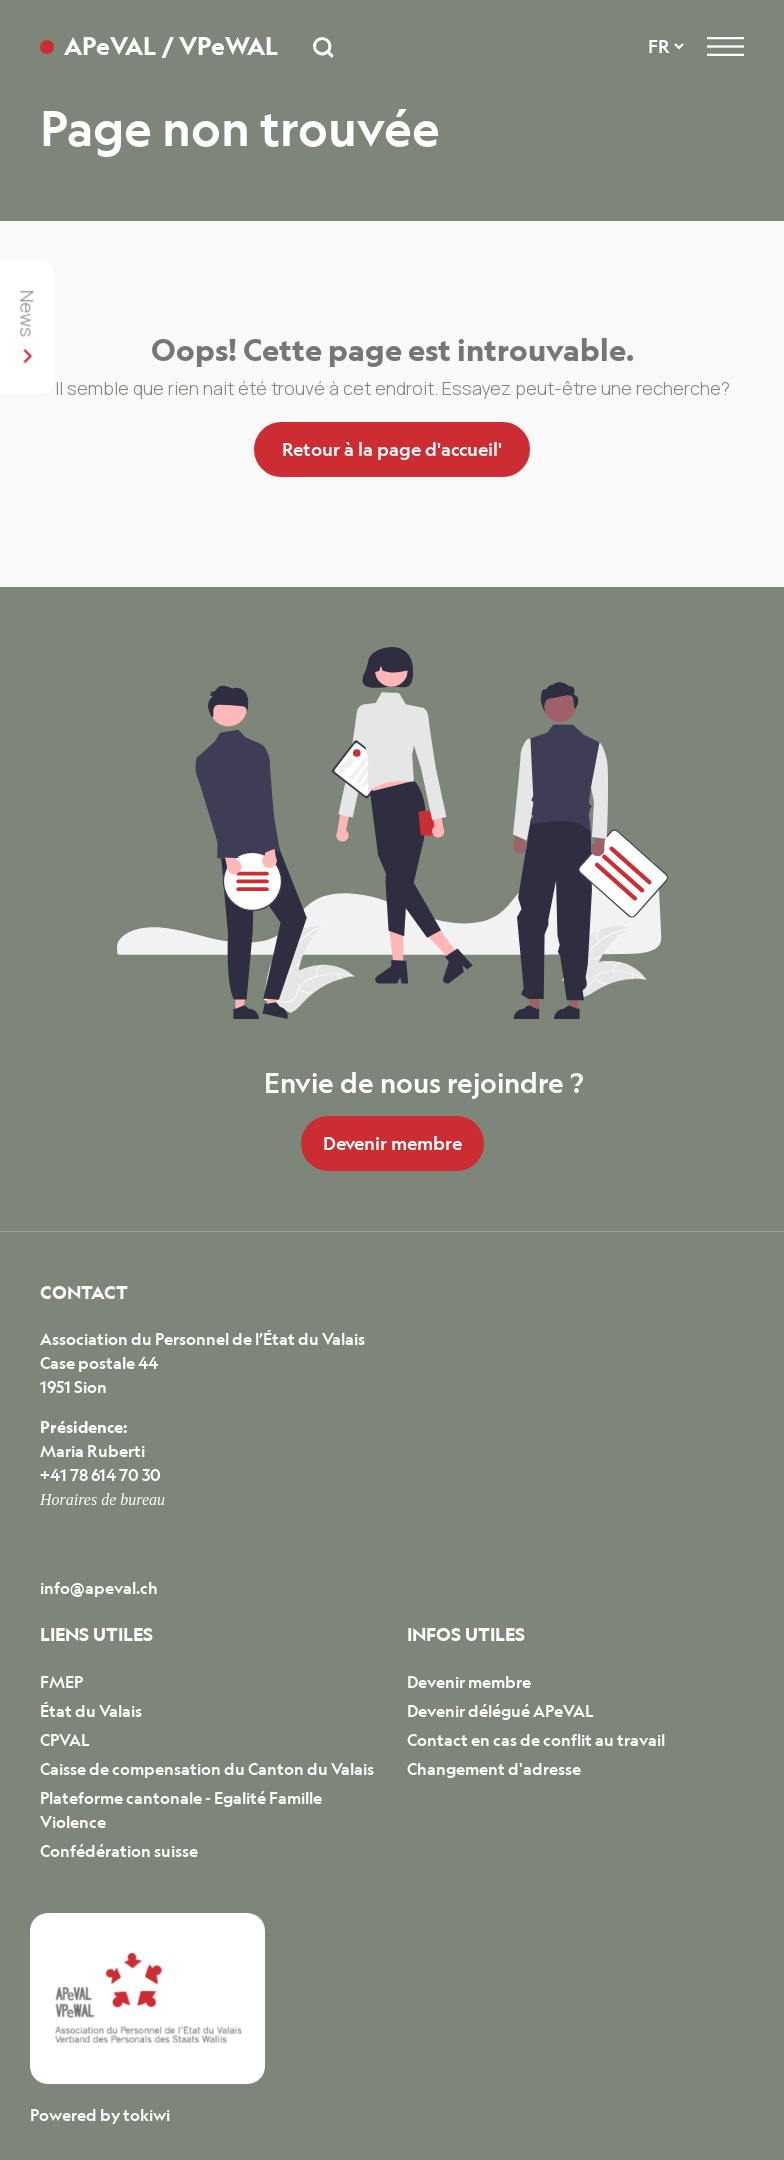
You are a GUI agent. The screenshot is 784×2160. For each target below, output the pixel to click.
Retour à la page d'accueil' (392, 449)
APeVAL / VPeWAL (171, 46)
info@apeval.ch (99, 1588)
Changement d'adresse (494, 1769)
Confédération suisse (119, 1851)
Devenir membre (392, 1143)
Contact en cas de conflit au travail (536, 1740)
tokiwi (146, 2115)
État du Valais (91, 1711)
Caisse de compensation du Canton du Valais (207, 1769)
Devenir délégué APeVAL (500, 1711)
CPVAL (65, 1740)
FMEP (61, 1682)
